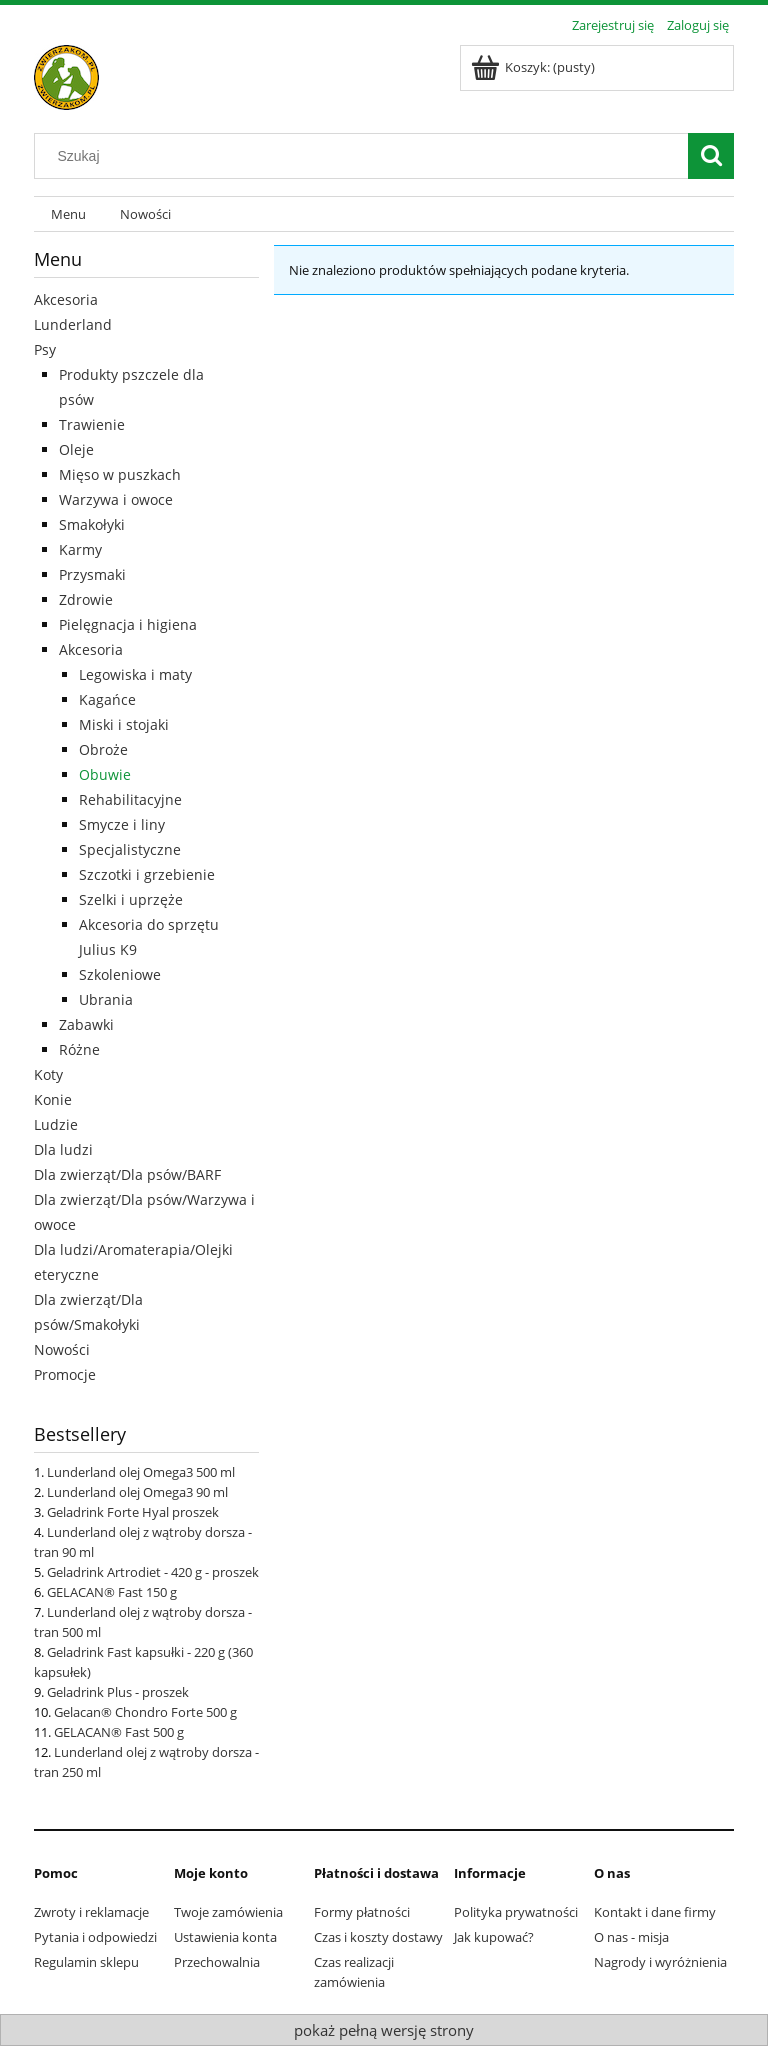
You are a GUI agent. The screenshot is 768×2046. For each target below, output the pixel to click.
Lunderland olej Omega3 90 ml (137, 1492)
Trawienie (92, 424)
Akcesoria (66, 299)
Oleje (76, 449)
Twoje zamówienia (228, 1912)
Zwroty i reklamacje (91, 1912)
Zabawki (86, 1024)
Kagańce (107, 699)
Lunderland (73, 324)
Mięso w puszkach (120, 474)
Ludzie (56, 1124)
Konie (53, 1099)
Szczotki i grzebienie (147, 874)
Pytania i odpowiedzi (95, 1937)
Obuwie (105, 774)
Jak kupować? (494, 1937)
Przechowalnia (217, 1962)
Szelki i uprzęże (131, 899)
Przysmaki (92, 574)
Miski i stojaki (124, 724)
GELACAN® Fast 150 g (112, 1592)
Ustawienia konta (225, 1937)
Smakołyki (92, 524)
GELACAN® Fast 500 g (119, 1732)
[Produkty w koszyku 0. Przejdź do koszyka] (534, 67)
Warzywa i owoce (116, 499)
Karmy (80, 549)
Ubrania (106, 999)
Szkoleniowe (120, 974)
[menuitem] (68, 214)
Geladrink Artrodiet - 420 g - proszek (153, 1572)
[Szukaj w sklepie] (366, 156)
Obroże (103, 749)
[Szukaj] (711, 156)
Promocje (65, 1374)
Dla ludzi (63, 1149)
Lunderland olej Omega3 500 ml (141, 1472)
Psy (45, 349)
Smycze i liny (122, 824)
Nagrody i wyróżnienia (660, 1962)
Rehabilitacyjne (130, 799)
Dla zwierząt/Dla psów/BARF (127, 1174)
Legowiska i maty (135, 674)
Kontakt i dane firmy (655, 1912)
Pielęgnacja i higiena (128, 624)
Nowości (62, 1349)
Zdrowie (86, 599)
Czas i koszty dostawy (378, 1937)
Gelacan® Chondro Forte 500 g (145, 1712)
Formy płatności (362, 1912)
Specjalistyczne (130, 849)
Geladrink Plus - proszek (118, 1692)
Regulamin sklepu (86, 1962)
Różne (79, 1049)
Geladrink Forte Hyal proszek (133, 1512)
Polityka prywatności (516, 1912)
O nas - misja (631, 1937)
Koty (48, 1074)
